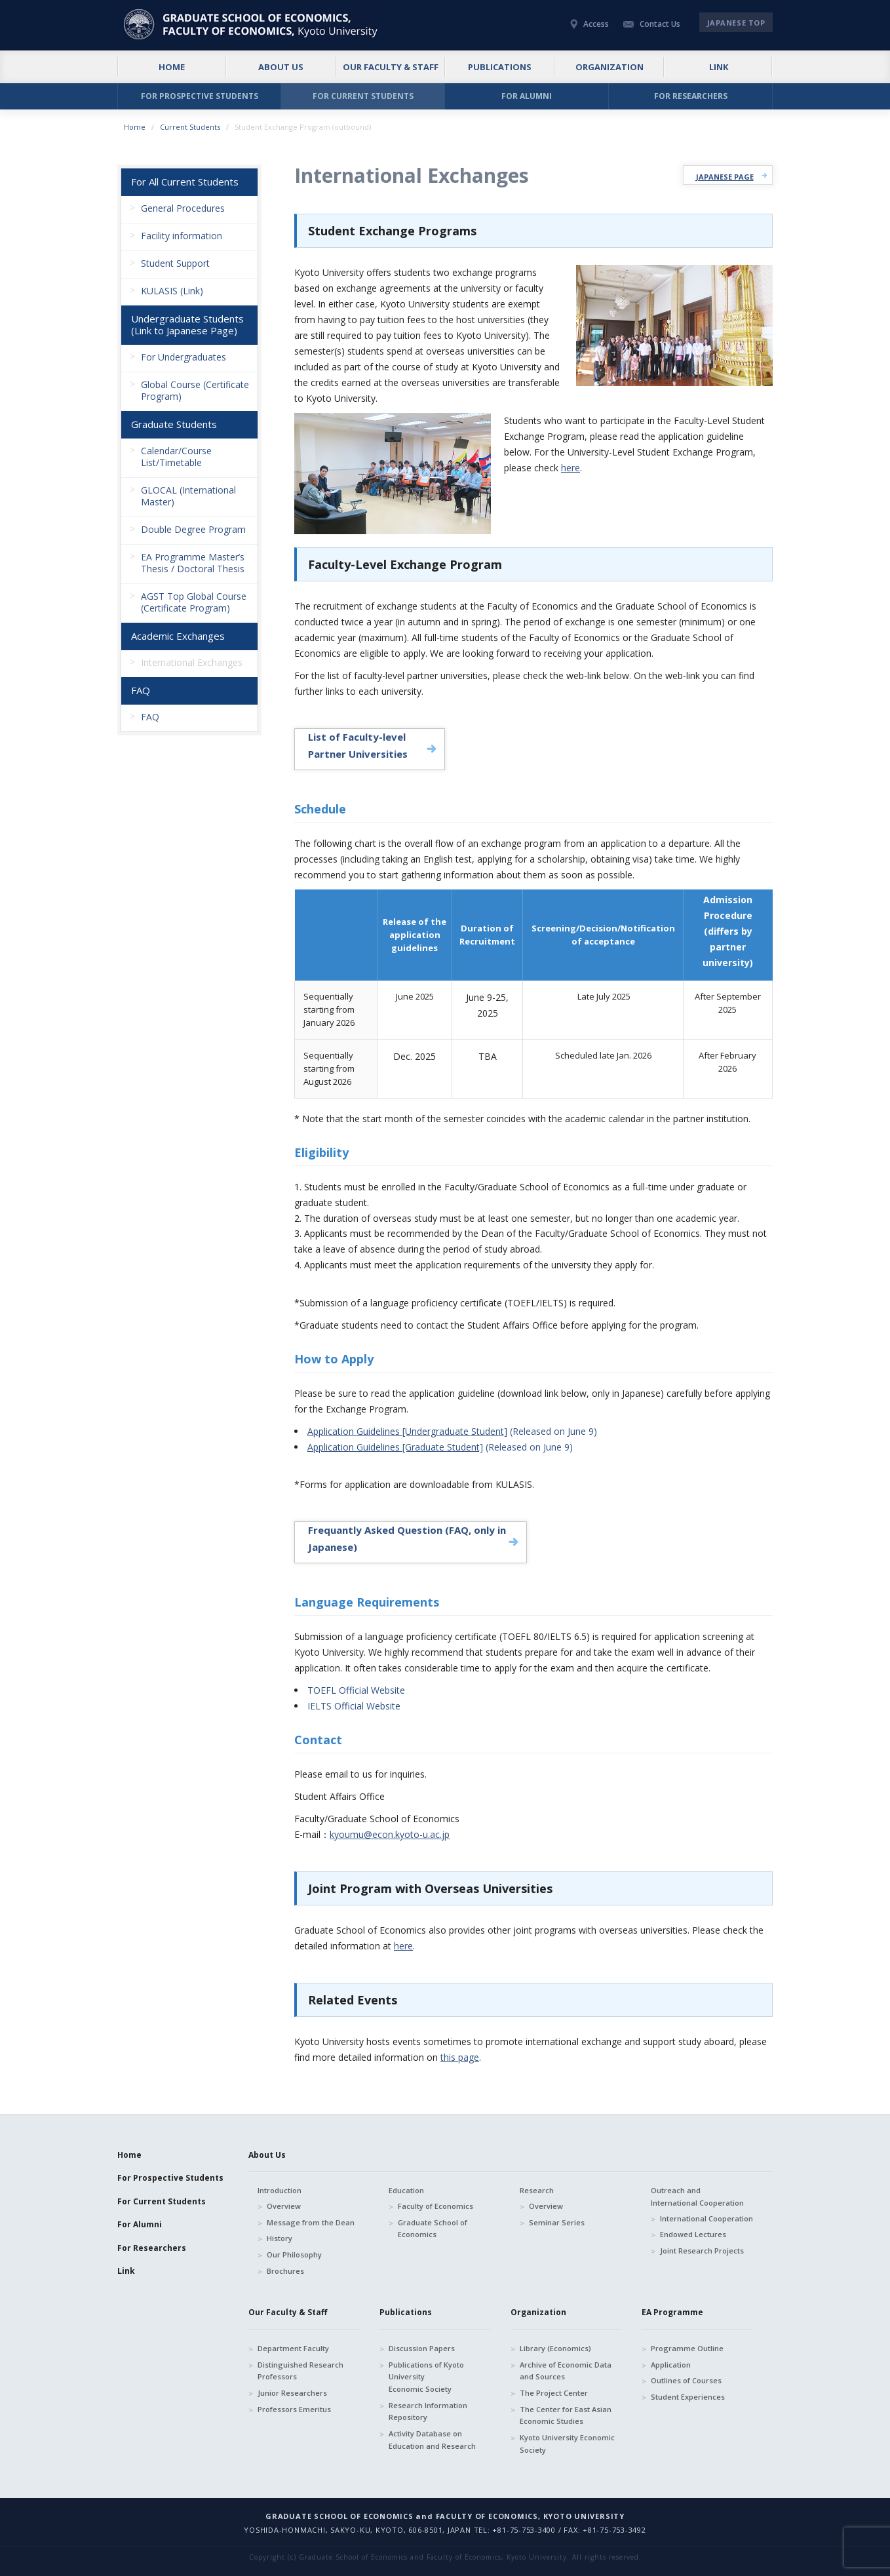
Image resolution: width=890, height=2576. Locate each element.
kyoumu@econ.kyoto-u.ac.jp (390, 1834)
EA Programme (672, 2312)
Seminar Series (557, 2222)
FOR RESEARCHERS (690, 96)
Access (596, 23)
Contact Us (660, 23)
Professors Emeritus (294, 2409)
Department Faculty (293, 2348)
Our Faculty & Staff (287, 2312)
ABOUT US (280, 67)
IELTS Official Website (353, 1706)
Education (406, 2190)
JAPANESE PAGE (725, 177)
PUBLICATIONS (500, 67)
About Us (267, 2154)
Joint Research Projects (702, 2250)
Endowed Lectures (693, 2234)
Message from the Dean (311, 2222)
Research (537, 2190)
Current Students (190, 127)
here (570, 467)
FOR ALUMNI (526, 96)
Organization (538, 2312)
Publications (405, 2312)
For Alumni (139, 2224)
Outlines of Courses (686, 2380)
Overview (284, 2206)
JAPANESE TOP (736, 22)
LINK (718, 67)
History (279, 2238)
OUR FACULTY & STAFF (390, 67)
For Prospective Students (170, 2177)
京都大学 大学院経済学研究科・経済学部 (252, 24)
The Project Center (554, 2393)
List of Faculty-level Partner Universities (358, 745)
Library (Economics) (555, 2348)
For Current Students (161, 2201)
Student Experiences (688, 2397)
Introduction (279, 2190)
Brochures (285, 2271)
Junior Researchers (292, 2393)
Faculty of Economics (435, 2206)
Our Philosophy (294, 2254)
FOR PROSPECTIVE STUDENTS (199, 96)
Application (671, 2365)
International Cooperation (706, 2218)
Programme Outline (687, 2348)
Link (126, 2270)
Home (134, 127)
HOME (172, 67)
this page (459, 2057)
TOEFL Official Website (356, 1690)
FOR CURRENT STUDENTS (363, 96)
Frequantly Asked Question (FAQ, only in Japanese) (407, 1538)
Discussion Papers (422, 2348)
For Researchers (151, 2248)
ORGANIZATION (609, 67)
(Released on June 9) (452, 1431)
